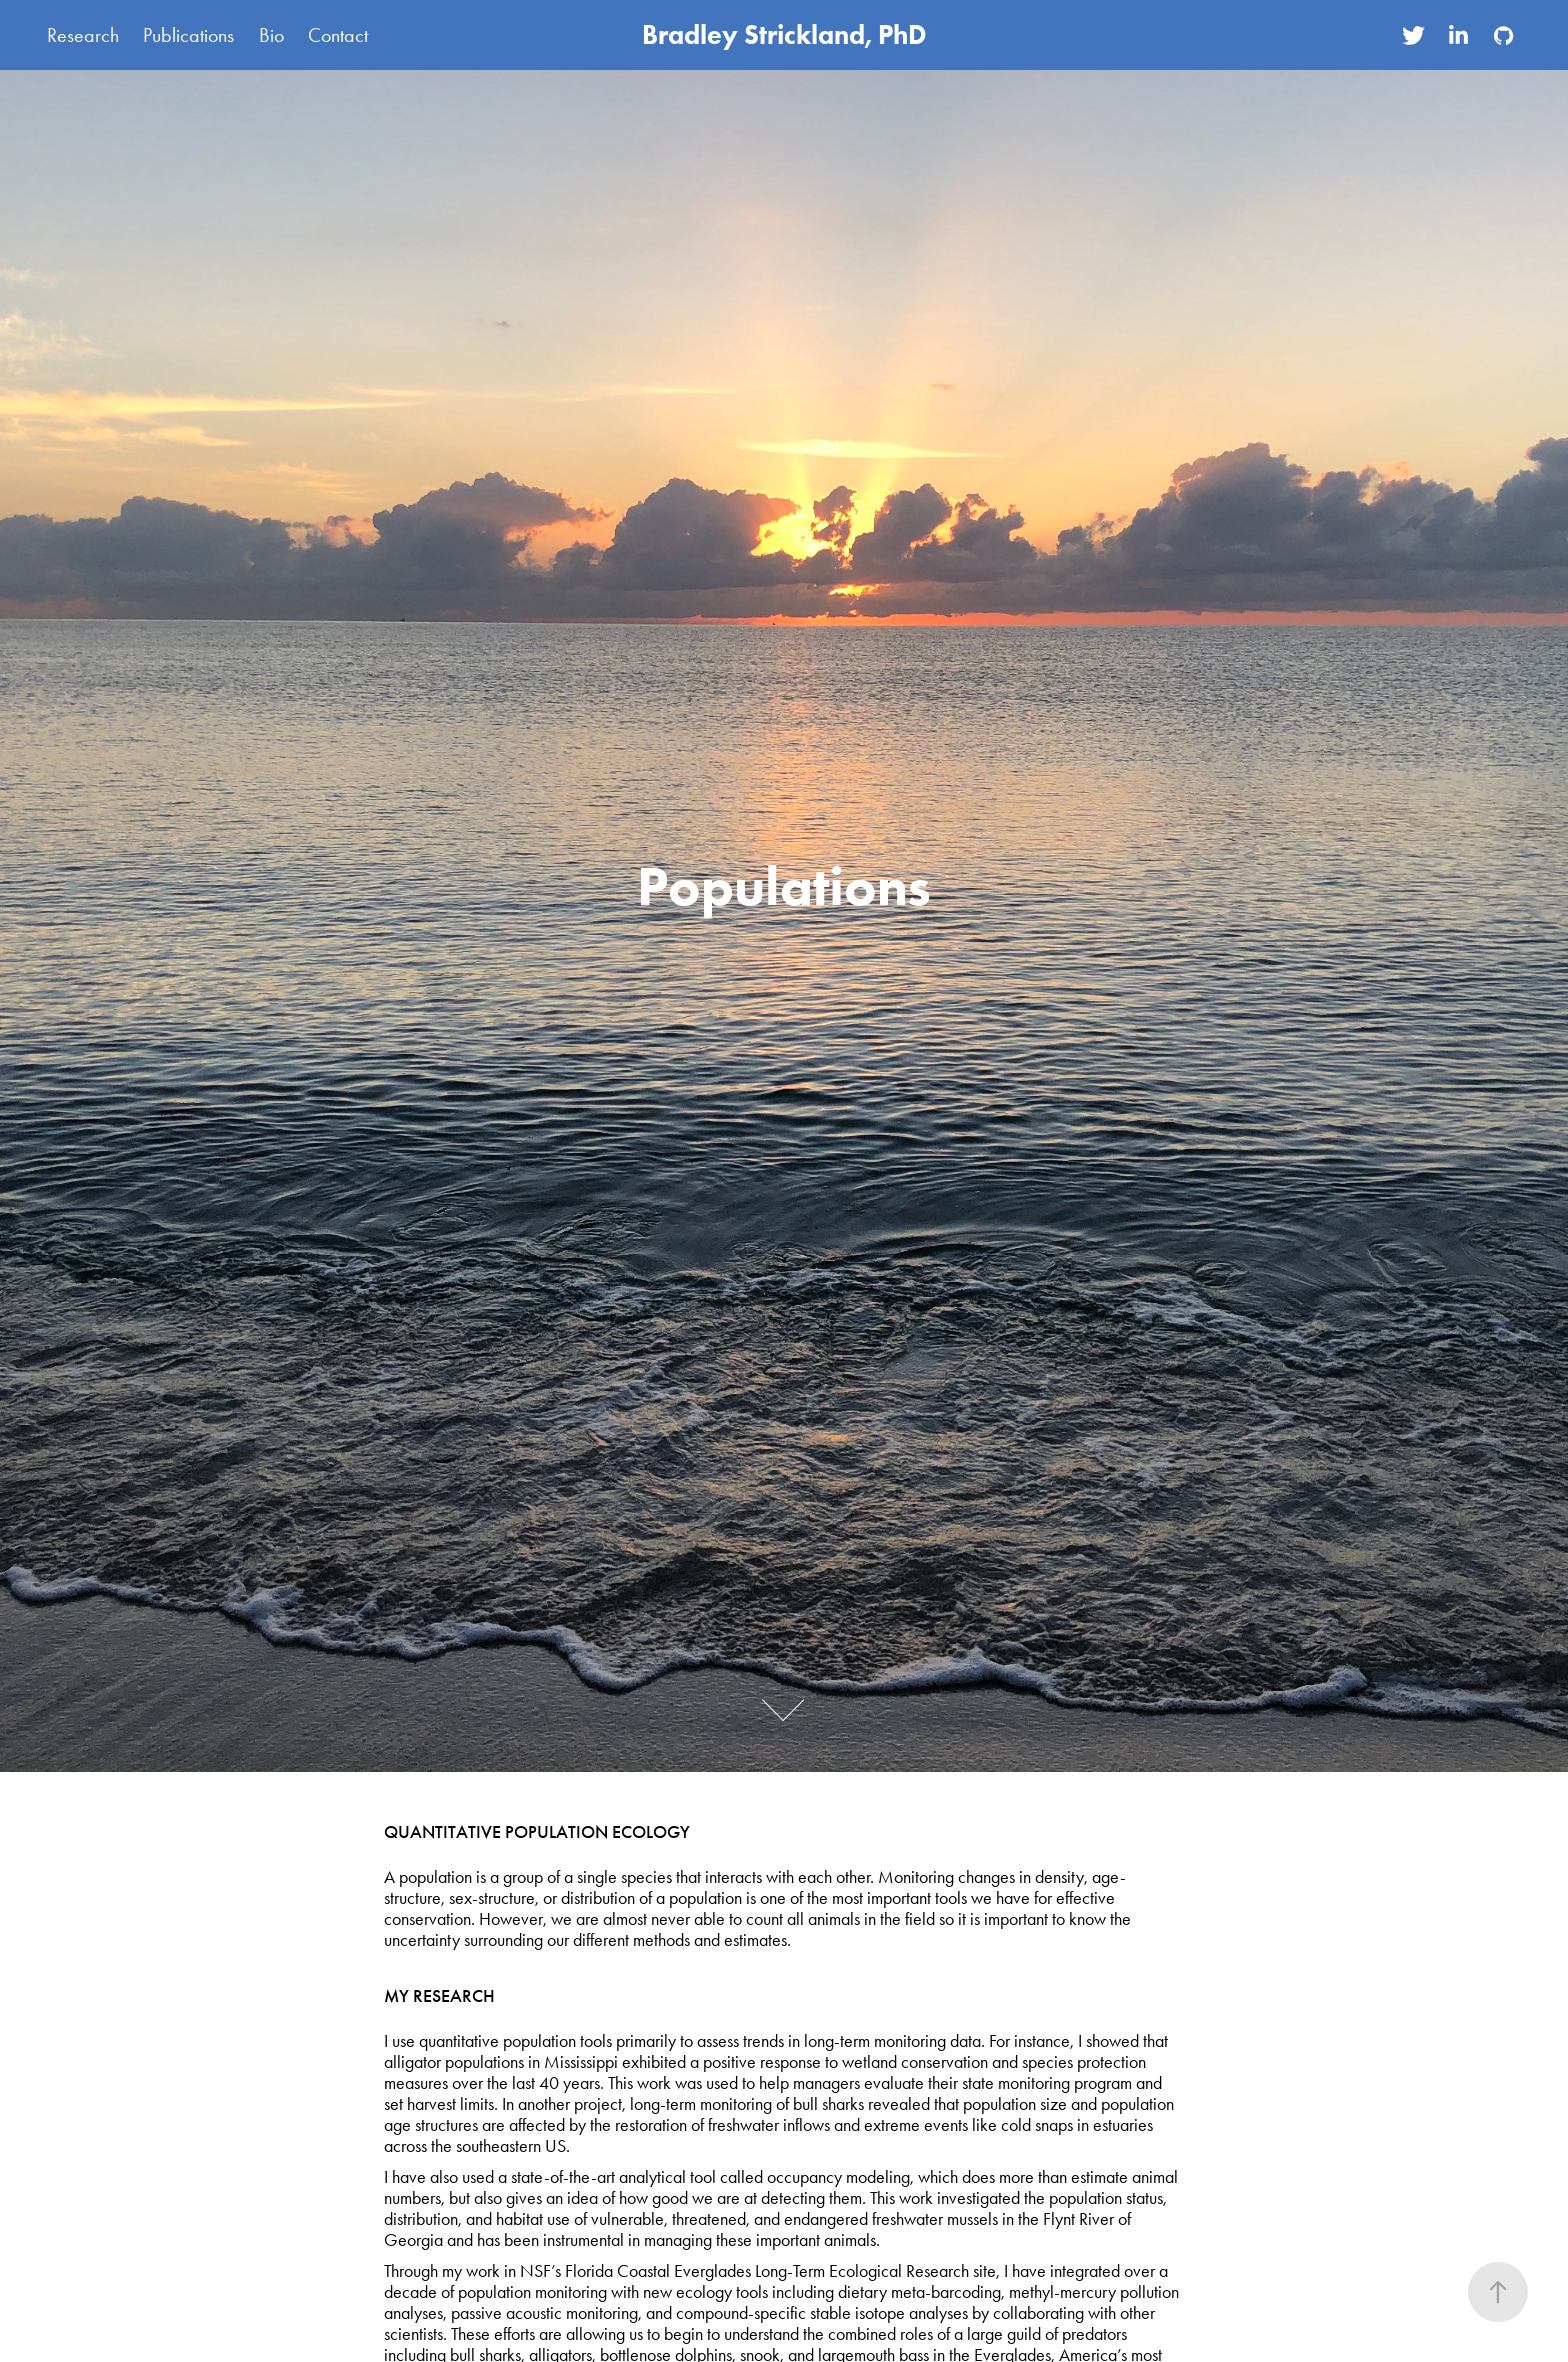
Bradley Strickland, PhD (784, 34)
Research (83, 35)
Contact (338, 35)
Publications (188, 35)
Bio (271, 35)
